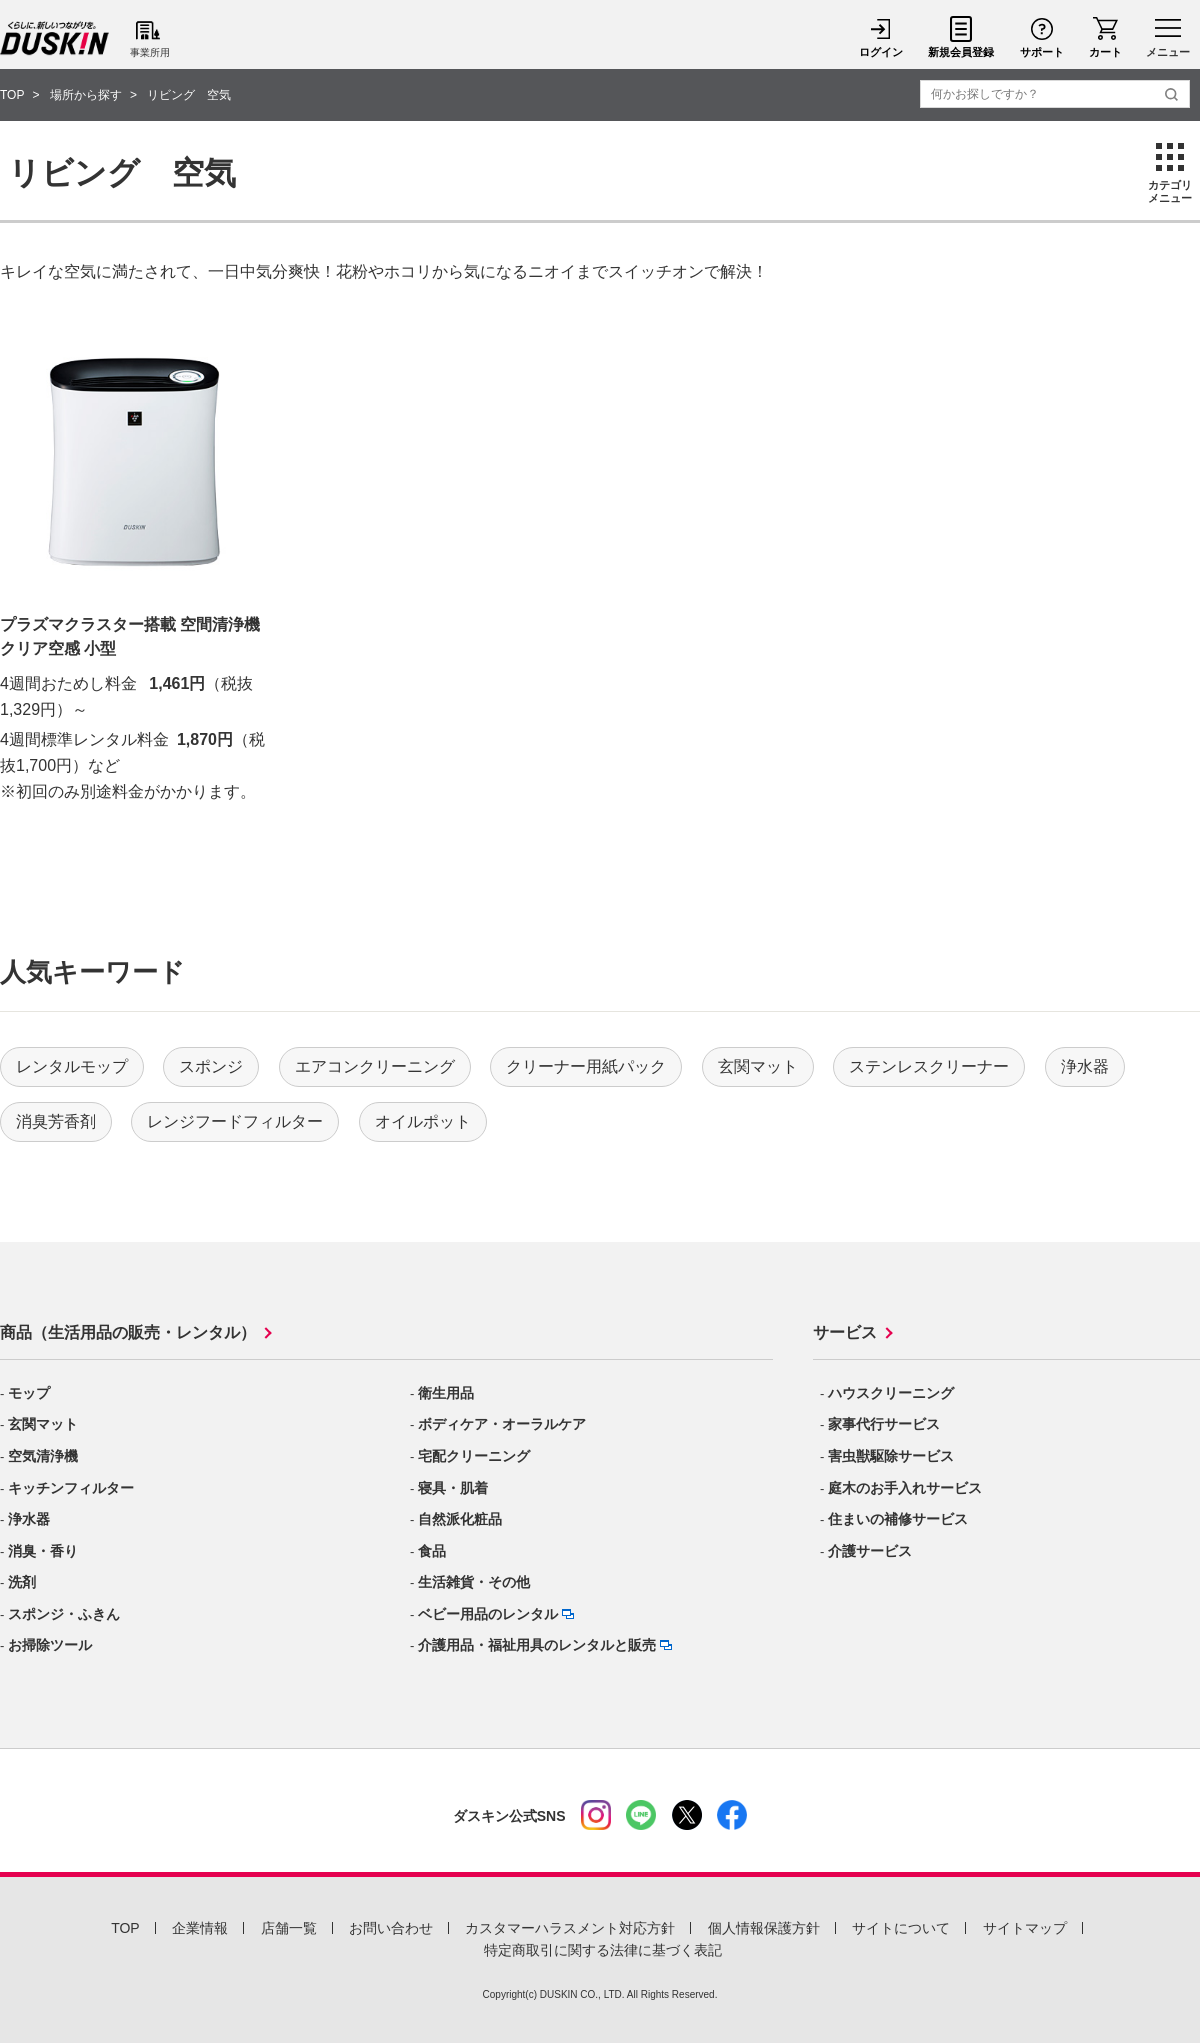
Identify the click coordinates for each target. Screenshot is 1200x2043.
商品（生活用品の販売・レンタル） (128, 1332)
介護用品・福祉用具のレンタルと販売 (537, 1645)
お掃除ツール (50, 1645)
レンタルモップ (72, 1066)
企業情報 (200, 1928)
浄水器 (1085, 1066)
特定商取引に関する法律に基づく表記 (603, 1950)
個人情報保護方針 (764, 1928)
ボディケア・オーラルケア (502, 1424)
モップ (29, 1393)
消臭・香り (43, 1551)
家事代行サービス (884, 1424)
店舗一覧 (289, 1928)
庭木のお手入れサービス (905, 1488)
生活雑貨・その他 (474, 1582)
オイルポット (423, 1121)
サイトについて (901, 1928)
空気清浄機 (43, 1456)
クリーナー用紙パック (586, 1066)
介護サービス (870, 1551)
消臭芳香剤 (56, 1121)
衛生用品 (446, 1393)
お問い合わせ (391, 1928)
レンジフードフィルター (235, 1121)
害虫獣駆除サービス (891, 1456)
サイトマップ (1025, 1928)
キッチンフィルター (71, 1488)
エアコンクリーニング (375, 1066)
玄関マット (758, 1066)
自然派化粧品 (460, 1519)
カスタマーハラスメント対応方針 (570, 1928)
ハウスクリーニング (891, 1393)
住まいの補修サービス (898, 1519)
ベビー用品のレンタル (488, 1614)
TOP (125, 1928)
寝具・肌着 (453, 1488)
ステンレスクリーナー (929, 1066)
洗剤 (22, 1582)
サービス (845, 1332)
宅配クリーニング (474, 1456)
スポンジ (211, 1066)
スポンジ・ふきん (64, 1614)
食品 (432, 1551)
